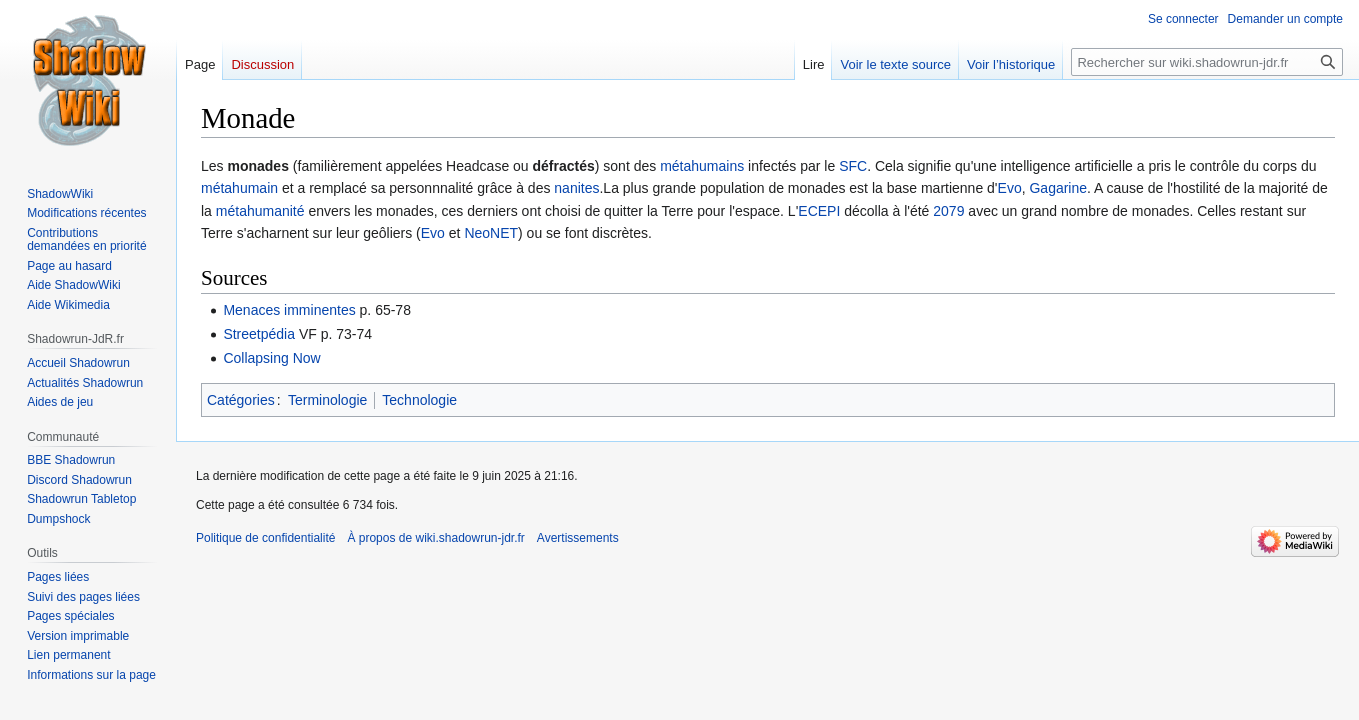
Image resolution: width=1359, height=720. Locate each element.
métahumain (239, 188)
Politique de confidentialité (265, 538)
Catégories (241, 400)
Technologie (419, 400)
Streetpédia (259, 334)
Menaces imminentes (289, 310)
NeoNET (491, 233)
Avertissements (578, 538)
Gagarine (1058, 188)
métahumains (702, 166)
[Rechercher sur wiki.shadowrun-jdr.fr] (1207, 62)
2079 (948, 211)
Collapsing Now (271, 358)
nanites (576, 188)
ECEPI (819, 211)
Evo (1010, 188)
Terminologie (327, 400)
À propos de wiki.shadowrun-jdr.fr (435, 538)
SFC (853, 166)
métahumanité (260, 211)
